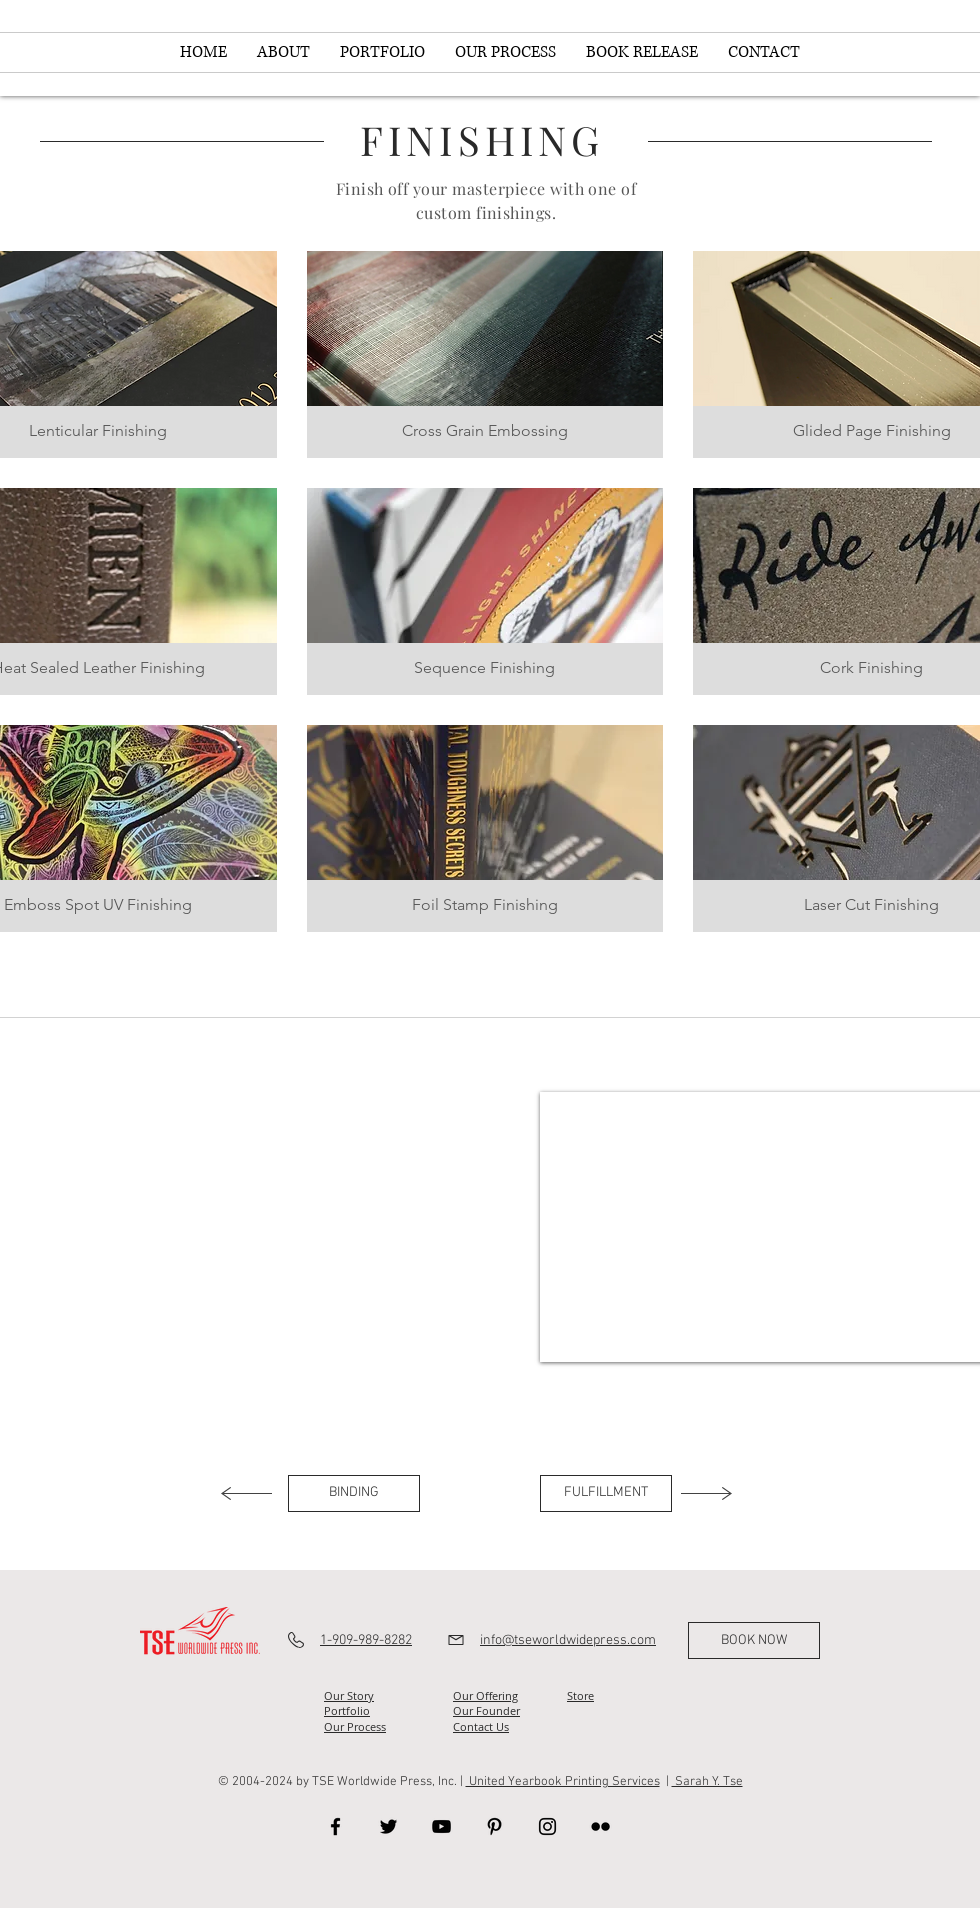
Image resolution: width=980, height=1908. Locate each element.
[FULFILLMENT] (606, 1493)
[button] (485, 354)
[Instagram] (547, 1826)
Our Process (355, 1726)
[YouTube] (441, 1826)
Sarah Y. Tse (707, 1782)
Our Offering (485, 1695)
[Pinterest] (494, 1826)
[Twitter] (388, 1826)
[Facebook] (335, 1826)
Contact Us (481, 1726)
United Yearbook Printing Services (563, 1782)
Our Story (349, 1695)
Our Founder (486, 1710)
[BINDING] (354, 1493)
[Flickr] (600, 1826)
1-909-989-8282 (366, 1640)
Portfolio (347, 1710)
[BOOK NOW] (754, 1640)
